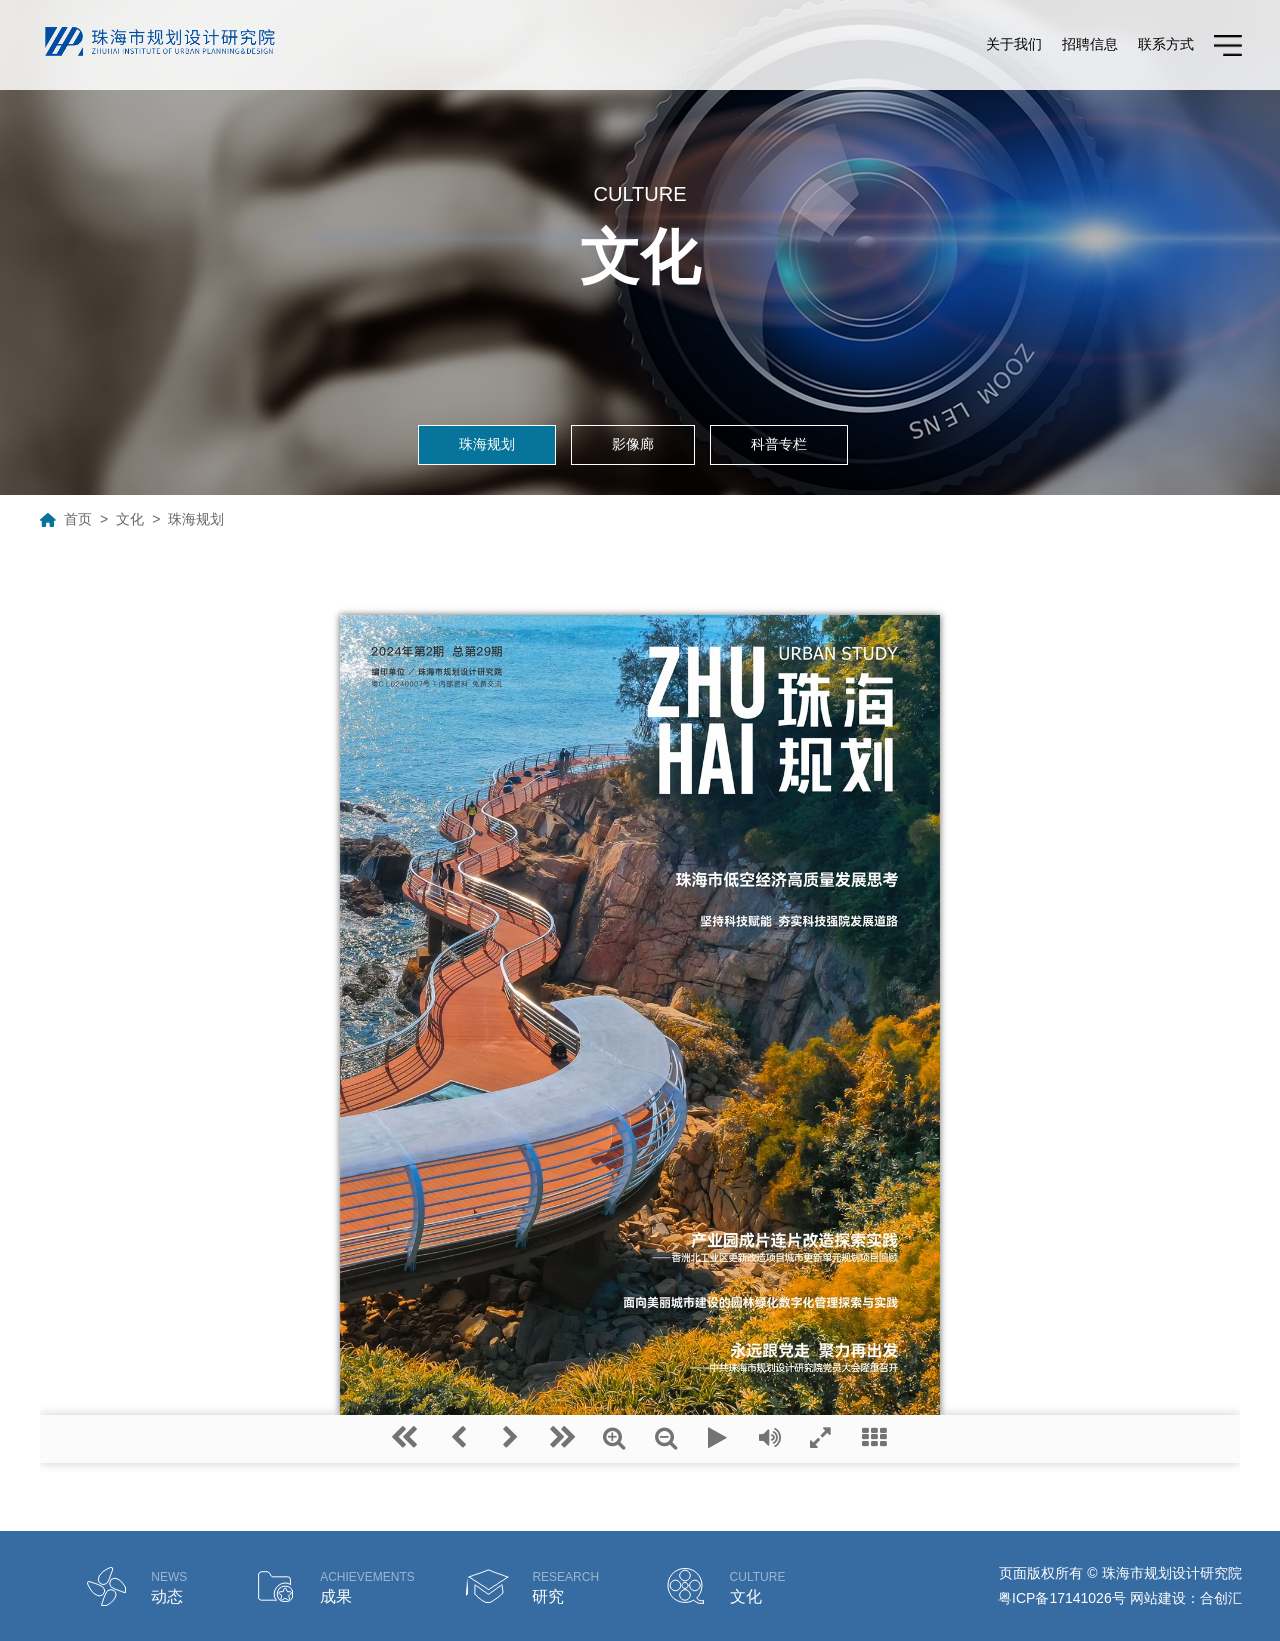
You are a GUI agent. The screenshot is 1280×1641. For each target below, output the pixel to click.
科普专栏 (779, 444)
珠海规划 (487, 444)
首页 (78, 519)
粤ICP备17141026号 (1062, 1598)
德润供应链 (964, 1599)
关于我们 (1014, 44)
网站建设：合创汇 (1186, 1598)
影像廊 (633, 444)
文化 (130, 519)
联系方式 (1166, 44)
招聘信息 (1090, 44)
